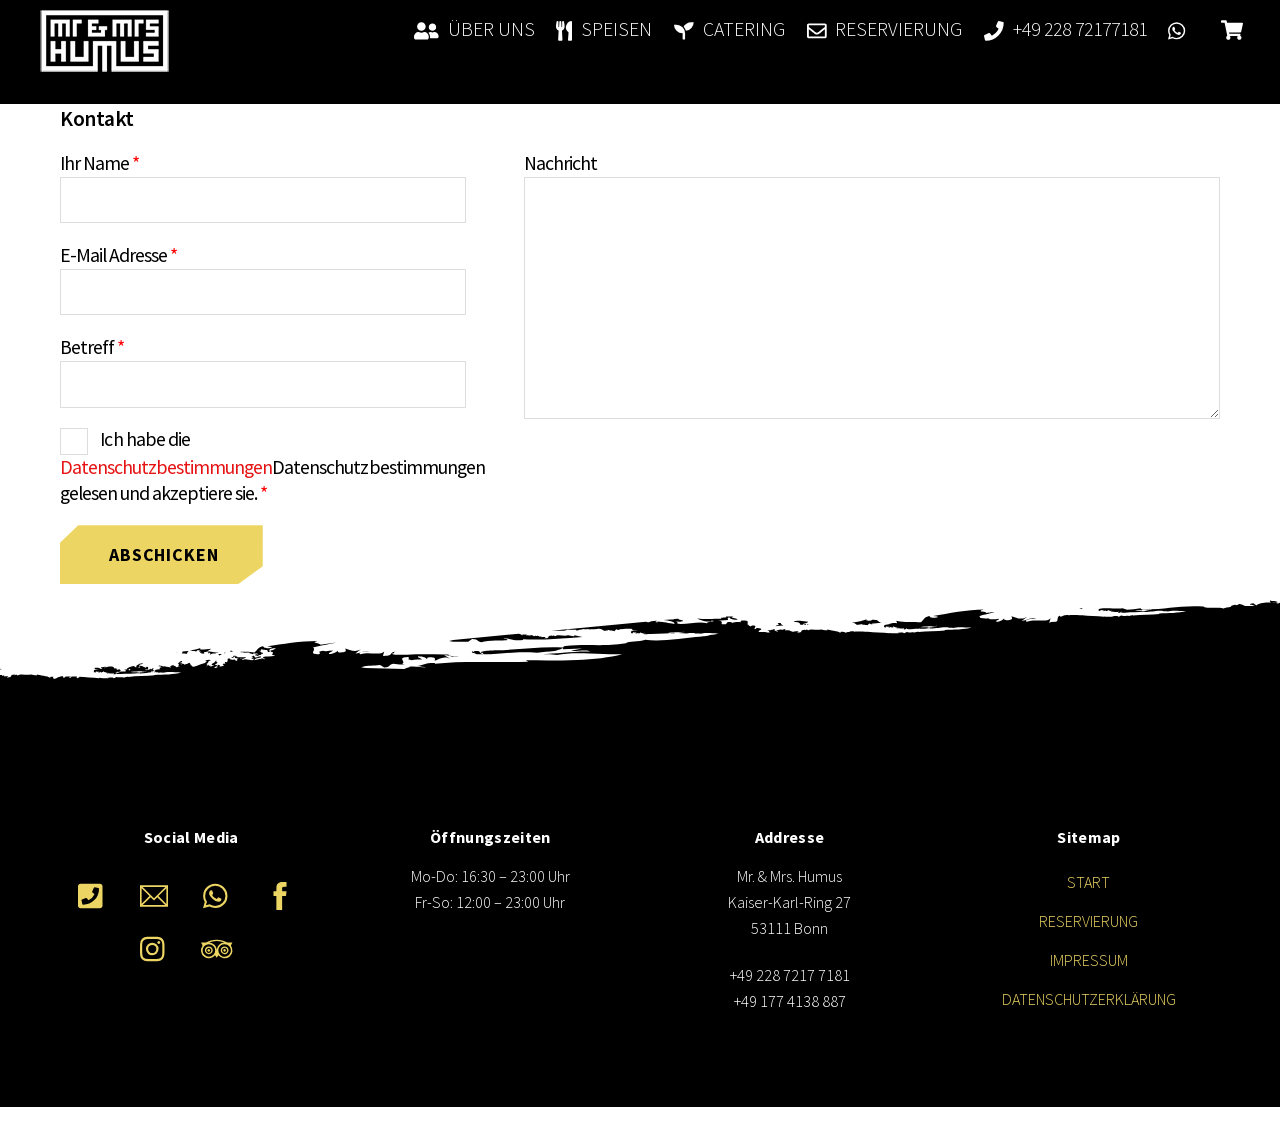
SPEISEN (604, 29)
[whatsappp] (220, 894)
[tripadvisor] (220, 947)
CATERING (729, 29)
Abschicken (164, 554)
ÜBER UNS (474, 29)
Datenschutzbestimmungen (166, 467)
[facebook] (283, 894)
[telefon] (94, 894)
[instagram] (157, 947)
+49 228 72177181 (1065, 29)
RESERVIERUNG (885, 29)
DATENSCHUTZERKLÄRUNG (1089, 999)
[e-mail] (157, 894)
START (1088, 882)
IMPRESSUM (1089, 960)
